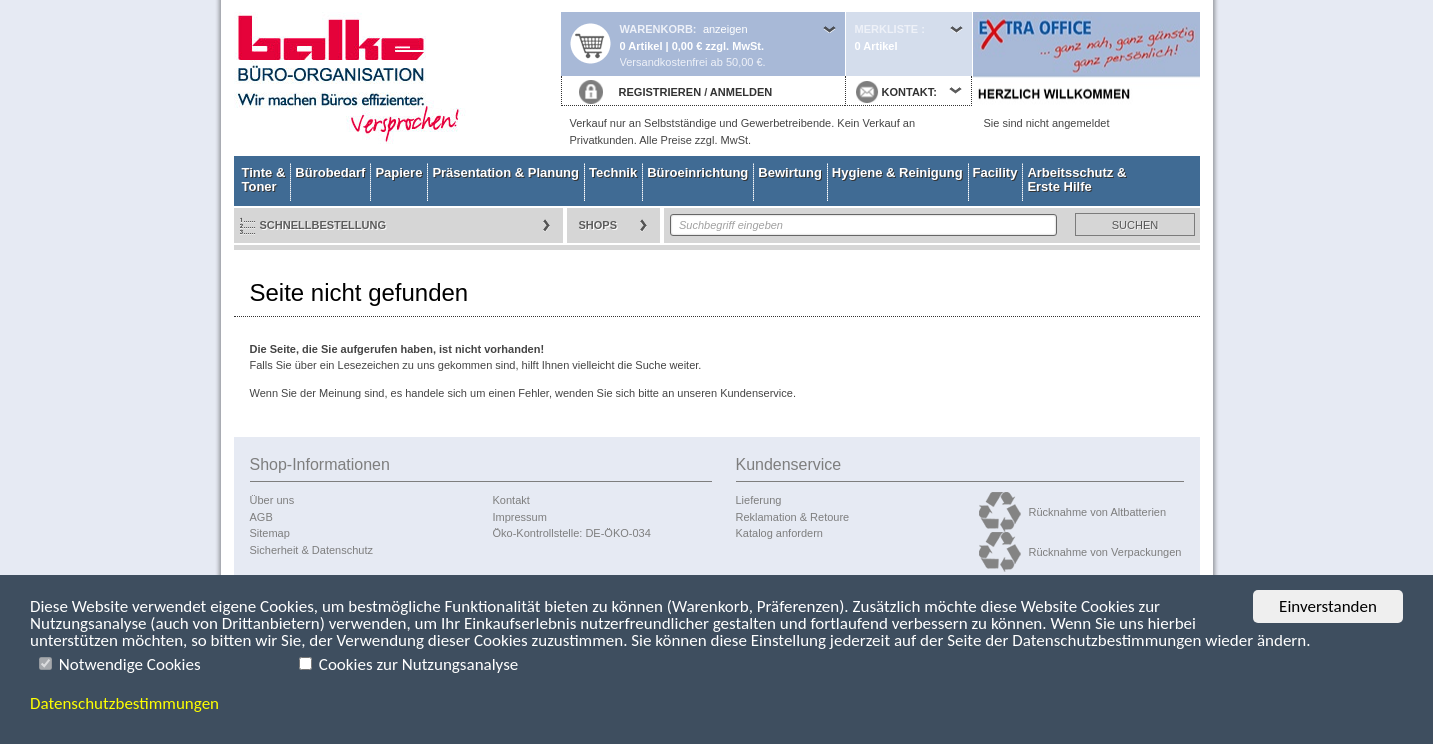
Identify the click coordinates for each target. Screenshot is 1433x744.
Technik (613, 172)
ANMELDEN (741, 92)
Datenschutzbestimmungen (124, 703)
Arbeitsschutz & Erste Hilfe (1076, 179)
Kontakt (511, 500)
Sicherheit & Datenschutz (312, 550)
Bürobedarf (330, 172)
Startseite (397, 78)
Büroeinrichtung (697, 172)
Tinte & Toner (264, 179)
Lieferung (759, 500)
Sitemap (270, 533)
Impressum (520, 517)
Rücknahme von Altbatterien (1098, 512)
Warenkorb (656, 29)
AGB (261, 517)
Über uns (272, 500)
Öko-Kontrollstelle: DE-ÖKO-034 (572, 533)
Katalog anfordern (779, 533)
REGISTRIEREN (660, 92)
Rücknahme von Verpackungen (1105, 552)
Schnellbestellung (323, 225)
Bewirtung (790, 172)
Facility (995, 172)
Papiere (398, 172)
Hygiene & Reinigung (897, 172)
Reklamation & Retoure (793, 517)
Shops (598, 225)
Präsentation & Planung (505, 172)
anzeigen (725, 29)
